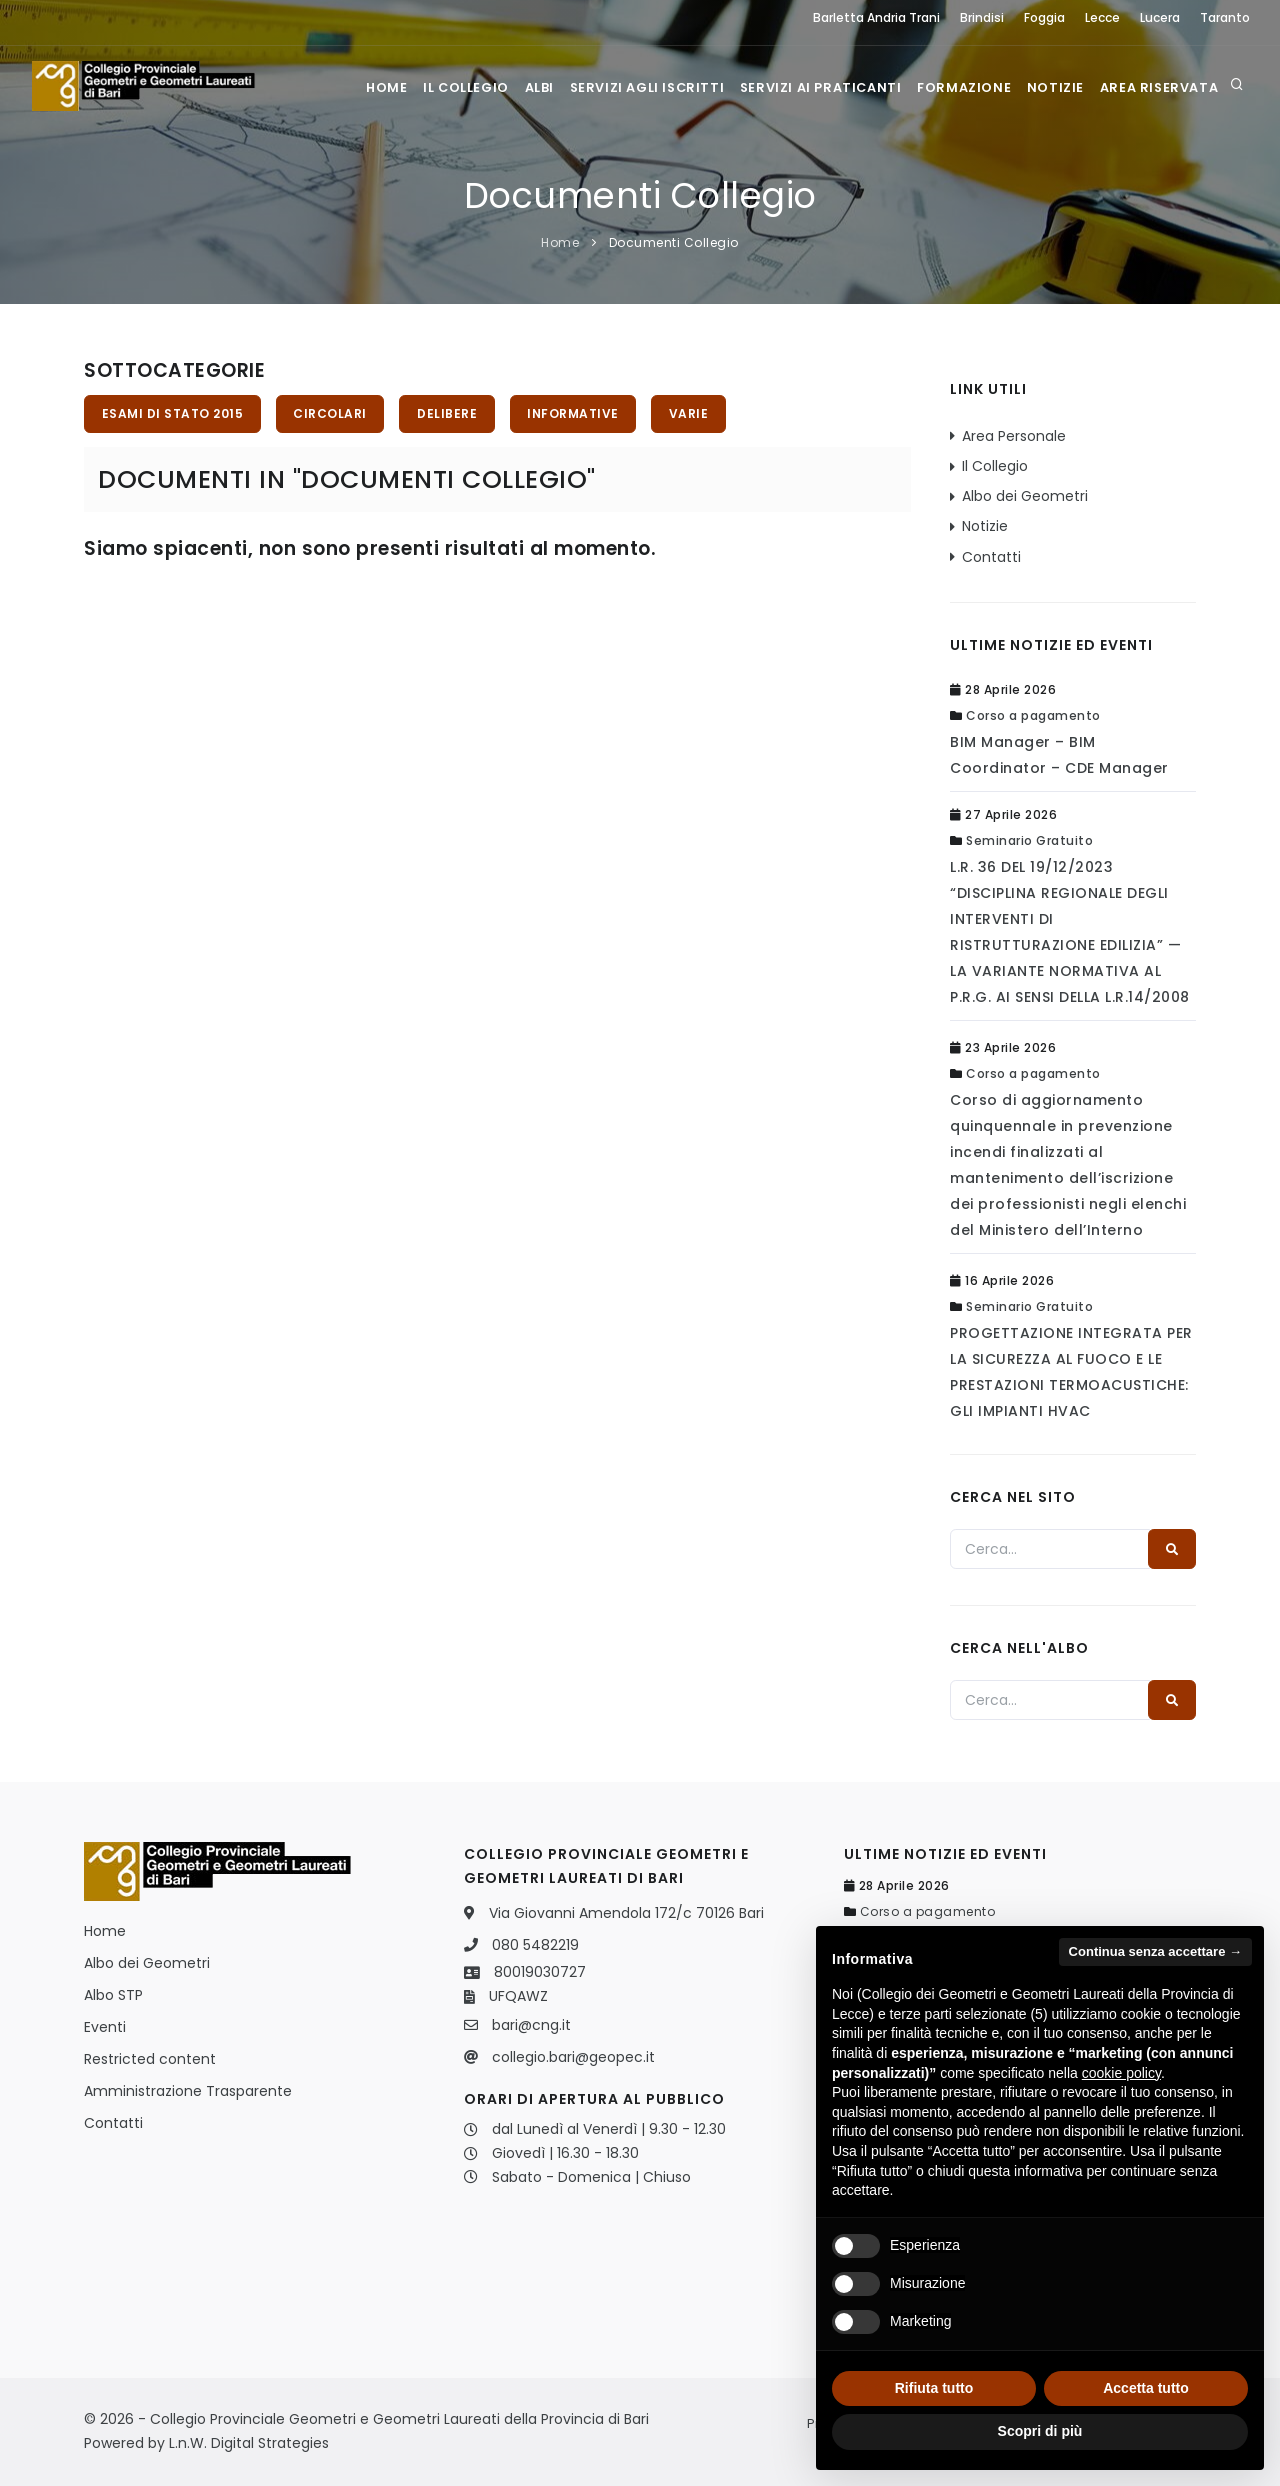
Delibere (454, 414)
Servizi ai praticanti (807, 86)
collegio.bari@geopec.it (573, 2057)
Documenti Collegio (674, 242)
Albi (515, 86)
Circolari (335, 414)
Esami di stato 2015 (174, 414)
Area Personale (1014, 436)
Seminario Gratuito (1029, 840)
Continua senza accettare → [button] (1155, 1951)
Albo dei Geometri (1025, 496)
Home (349, 86)
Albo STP (113, 1995)
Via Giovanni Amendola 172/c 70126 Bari (626, 1913)
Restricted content (150, 2059)
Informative (583, 414)
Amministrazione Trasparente (188, 2091)
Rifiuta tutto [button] (934, 2388)
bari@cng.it (531, 2025)
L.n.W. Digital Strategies (249, 2443)
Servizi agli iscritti (629, 86)
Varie (702, 414)
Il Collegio (435, 86)
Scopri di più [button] (1040, 2431)
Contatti (991, 557)
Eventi (105, 2027)
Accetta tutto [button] (1146, 2388)
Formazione (953, 86)
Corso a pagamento (1033, 715)
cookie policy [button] (1121, 2073)
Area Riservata (1158, 86)
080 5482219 (535, 1945)
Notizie (1049, 86)
